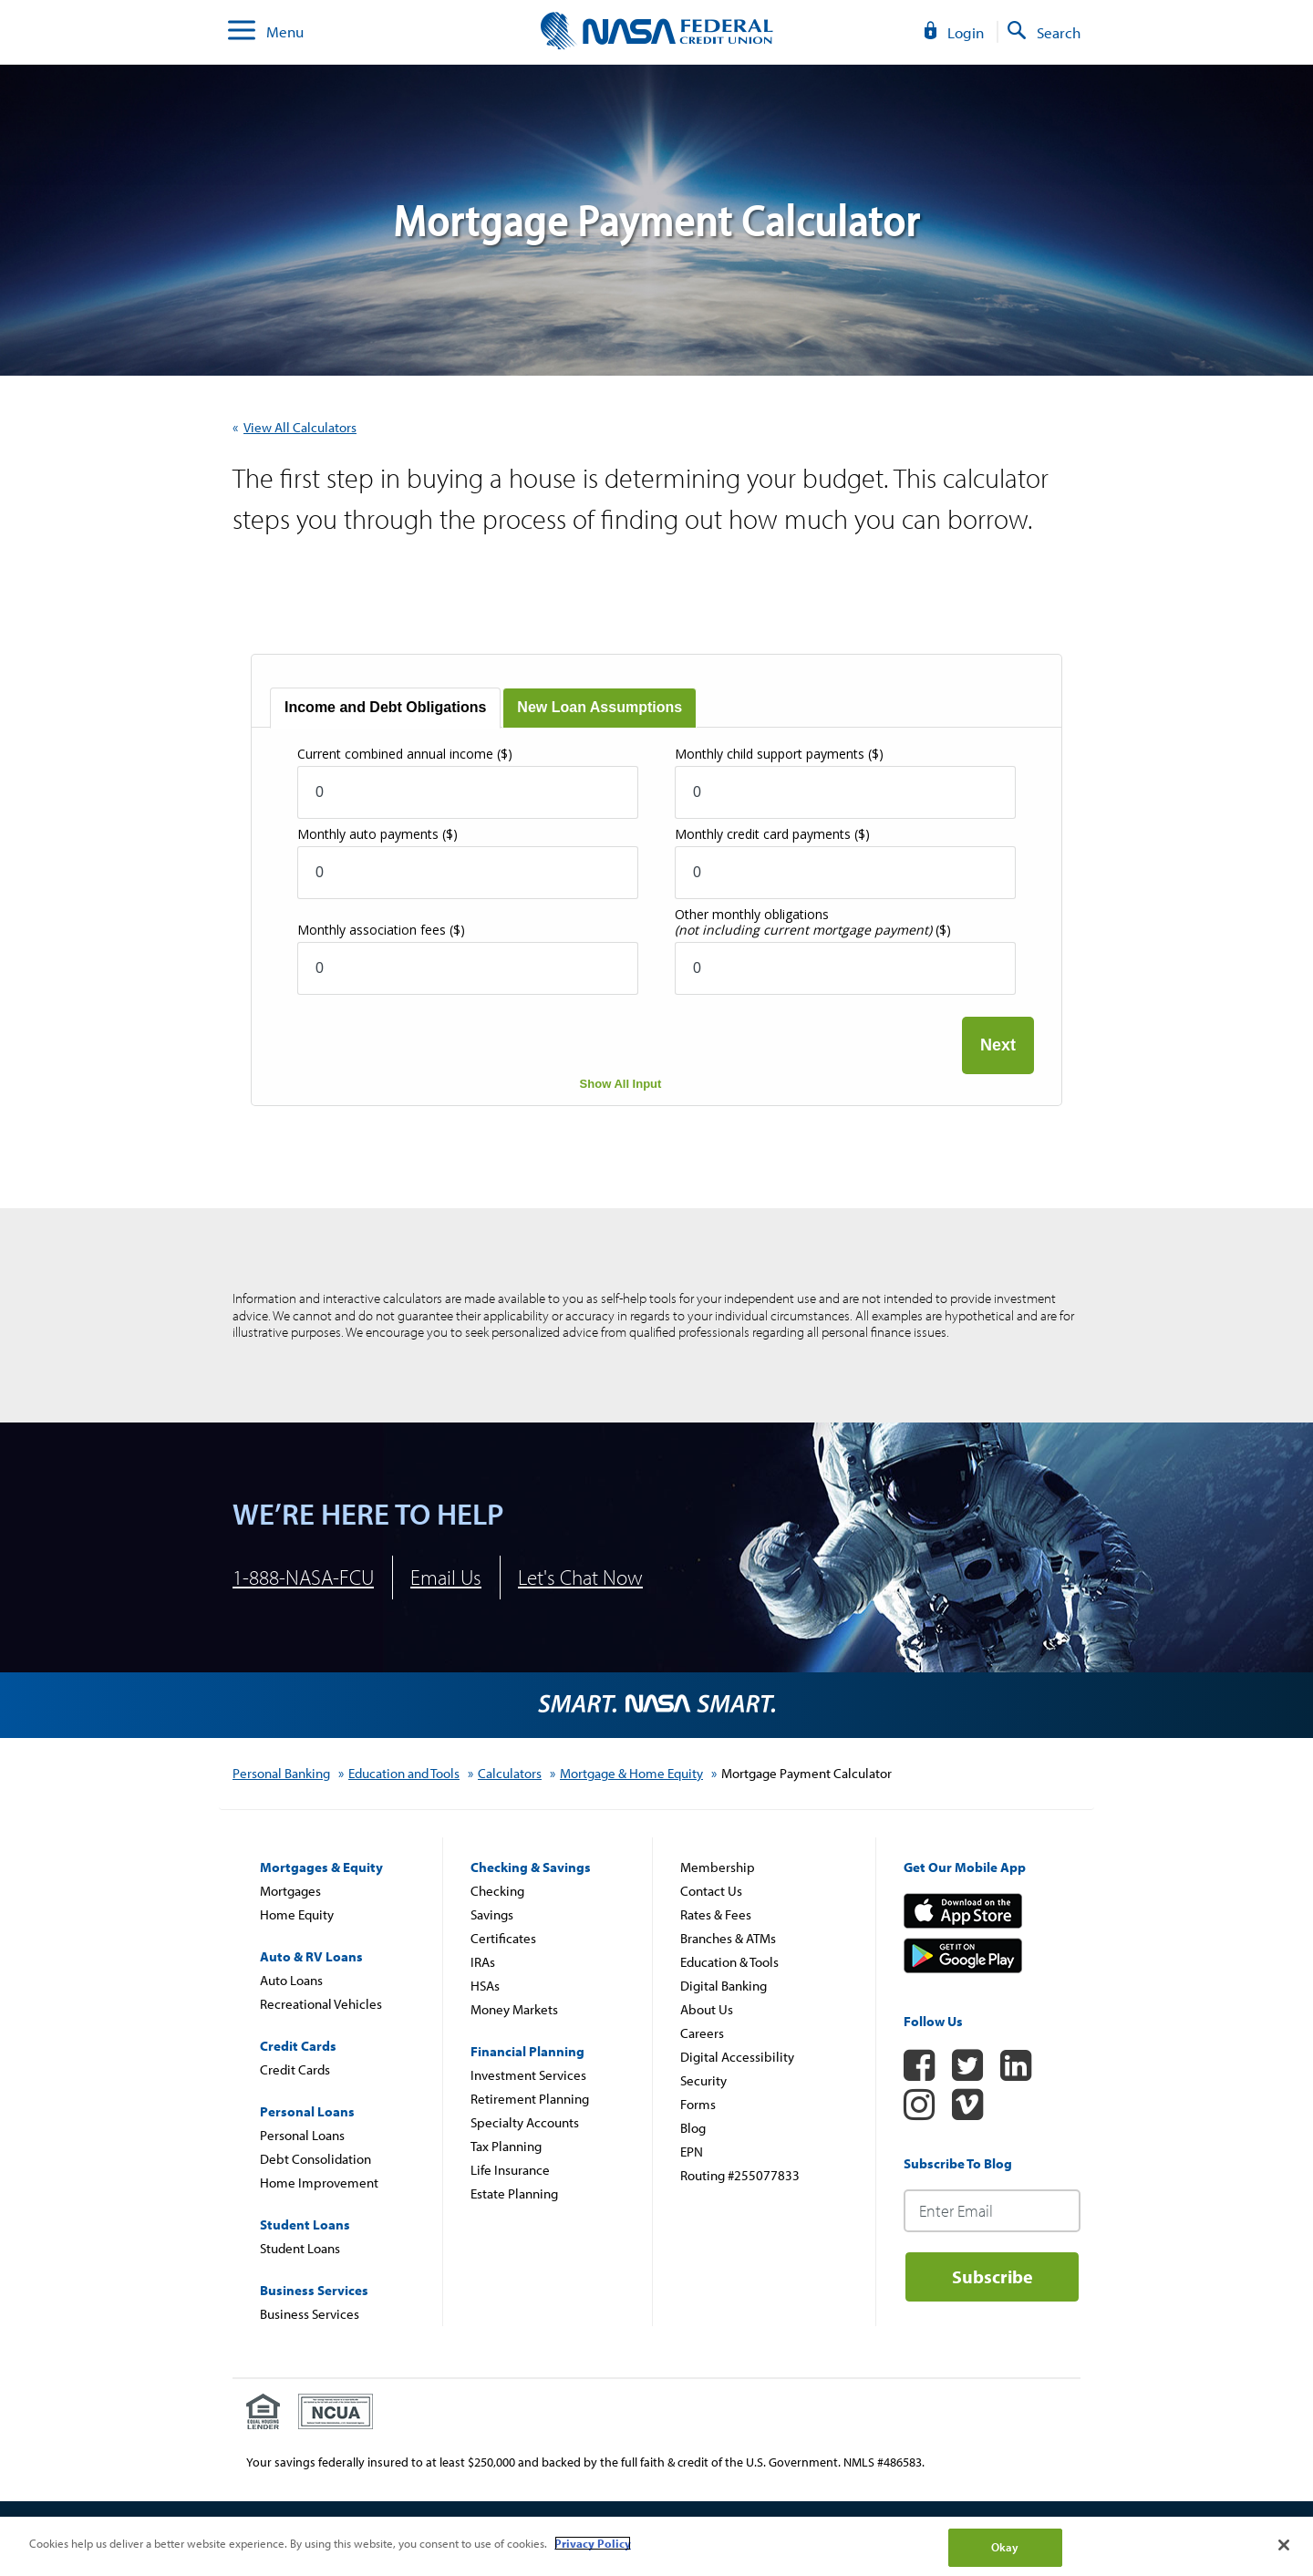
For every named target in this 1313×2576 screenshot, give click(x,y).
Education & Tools (729, 1962)
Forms (698, 2104)
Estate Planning (514, 2193)
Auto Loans (291, 1980)
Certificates (503, 1938)
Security (703, 2080)
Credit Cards (295, 2069)
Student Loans (300, 2248)
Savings (491, 1914)
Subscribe (992, 2276)
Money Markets (514, 2009)
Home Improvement (319, 2182)
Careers (702, 2033)
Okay (1005, 2547)
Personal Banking (281, 1773)
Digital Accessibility (737, 2056)
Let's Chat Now (580, 1577)
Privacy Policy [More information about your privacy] (592, 2543)
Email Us (445, 1577)
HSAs (485, 1985)
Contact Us (711, 1890)
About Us (706, 2009)
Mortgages (290, 1890)
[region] (656, 2546)
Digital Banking (723, 1985)
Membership (717, 1867)
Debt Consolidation (315, 2158)
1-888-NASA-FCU (303, 1577)
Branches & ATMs (728, 1938)
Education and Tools (404, 1773)
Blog (693, 2127)
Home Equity (297, 1914)
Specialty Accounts (524, 2122)
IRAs (482, 1962)
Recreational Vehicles (321, 2003)
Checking (497, 1890)
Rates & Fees (715, 1914)
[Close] (1284, 2545)
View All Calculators (300, 427)
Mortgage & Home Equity (631, 1773)
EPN (691, 2151)
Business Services (309, 2314)
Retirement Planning (529, 2098)
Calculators (510, 1773)
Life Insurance (510, 2169)
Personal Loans (302, 2135)
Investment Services (528, 2075)
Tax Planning (506, 2146)
